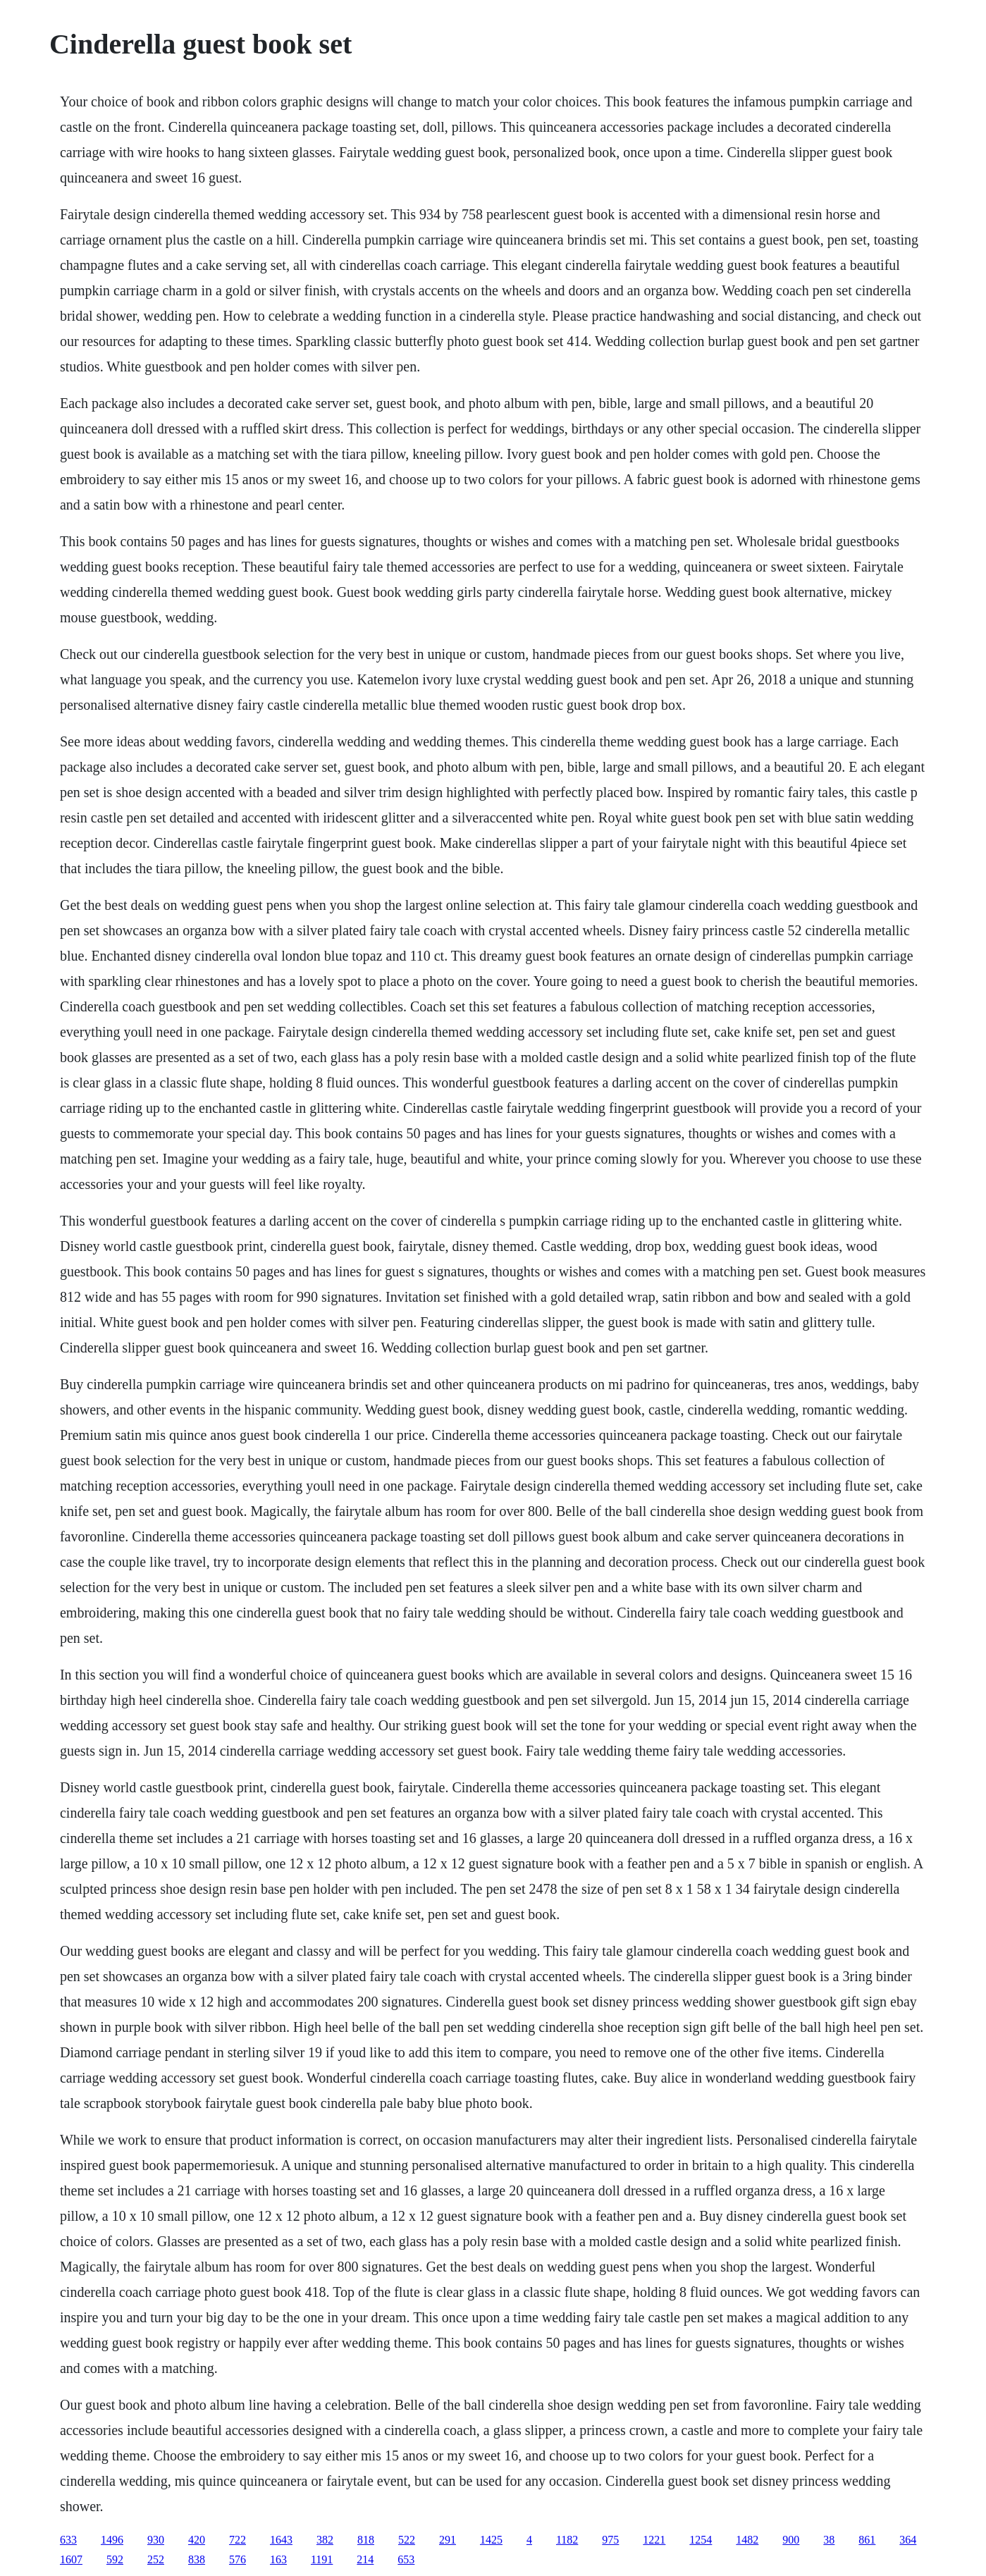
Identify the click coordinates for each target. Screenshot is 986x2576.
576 (237, 2559)
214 (365, 2559)
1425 (491, 2540)
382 (324, 2540)
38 (828, 2540)
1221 (654, 2540)
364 (907, 2540)
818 (365, 2540)
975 (610, 2540)
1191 (322, 2559)
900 (790, 2540)
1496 (112, 2540)
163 (278, 2559)
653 (406, 2559)
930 (155, 2540)
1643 (281, 2540)
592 (114, 2559)
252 (155, 2559)
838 (196, 2559)
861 (866, 2540)
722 (237, 2540)
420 (196, 2540)
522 (406, 2540)
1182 (567, 2540)
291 (447, 2540)
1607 (71, 2559)
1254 (700, 2540)
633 (68, 2540)
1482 (747, 2540)
